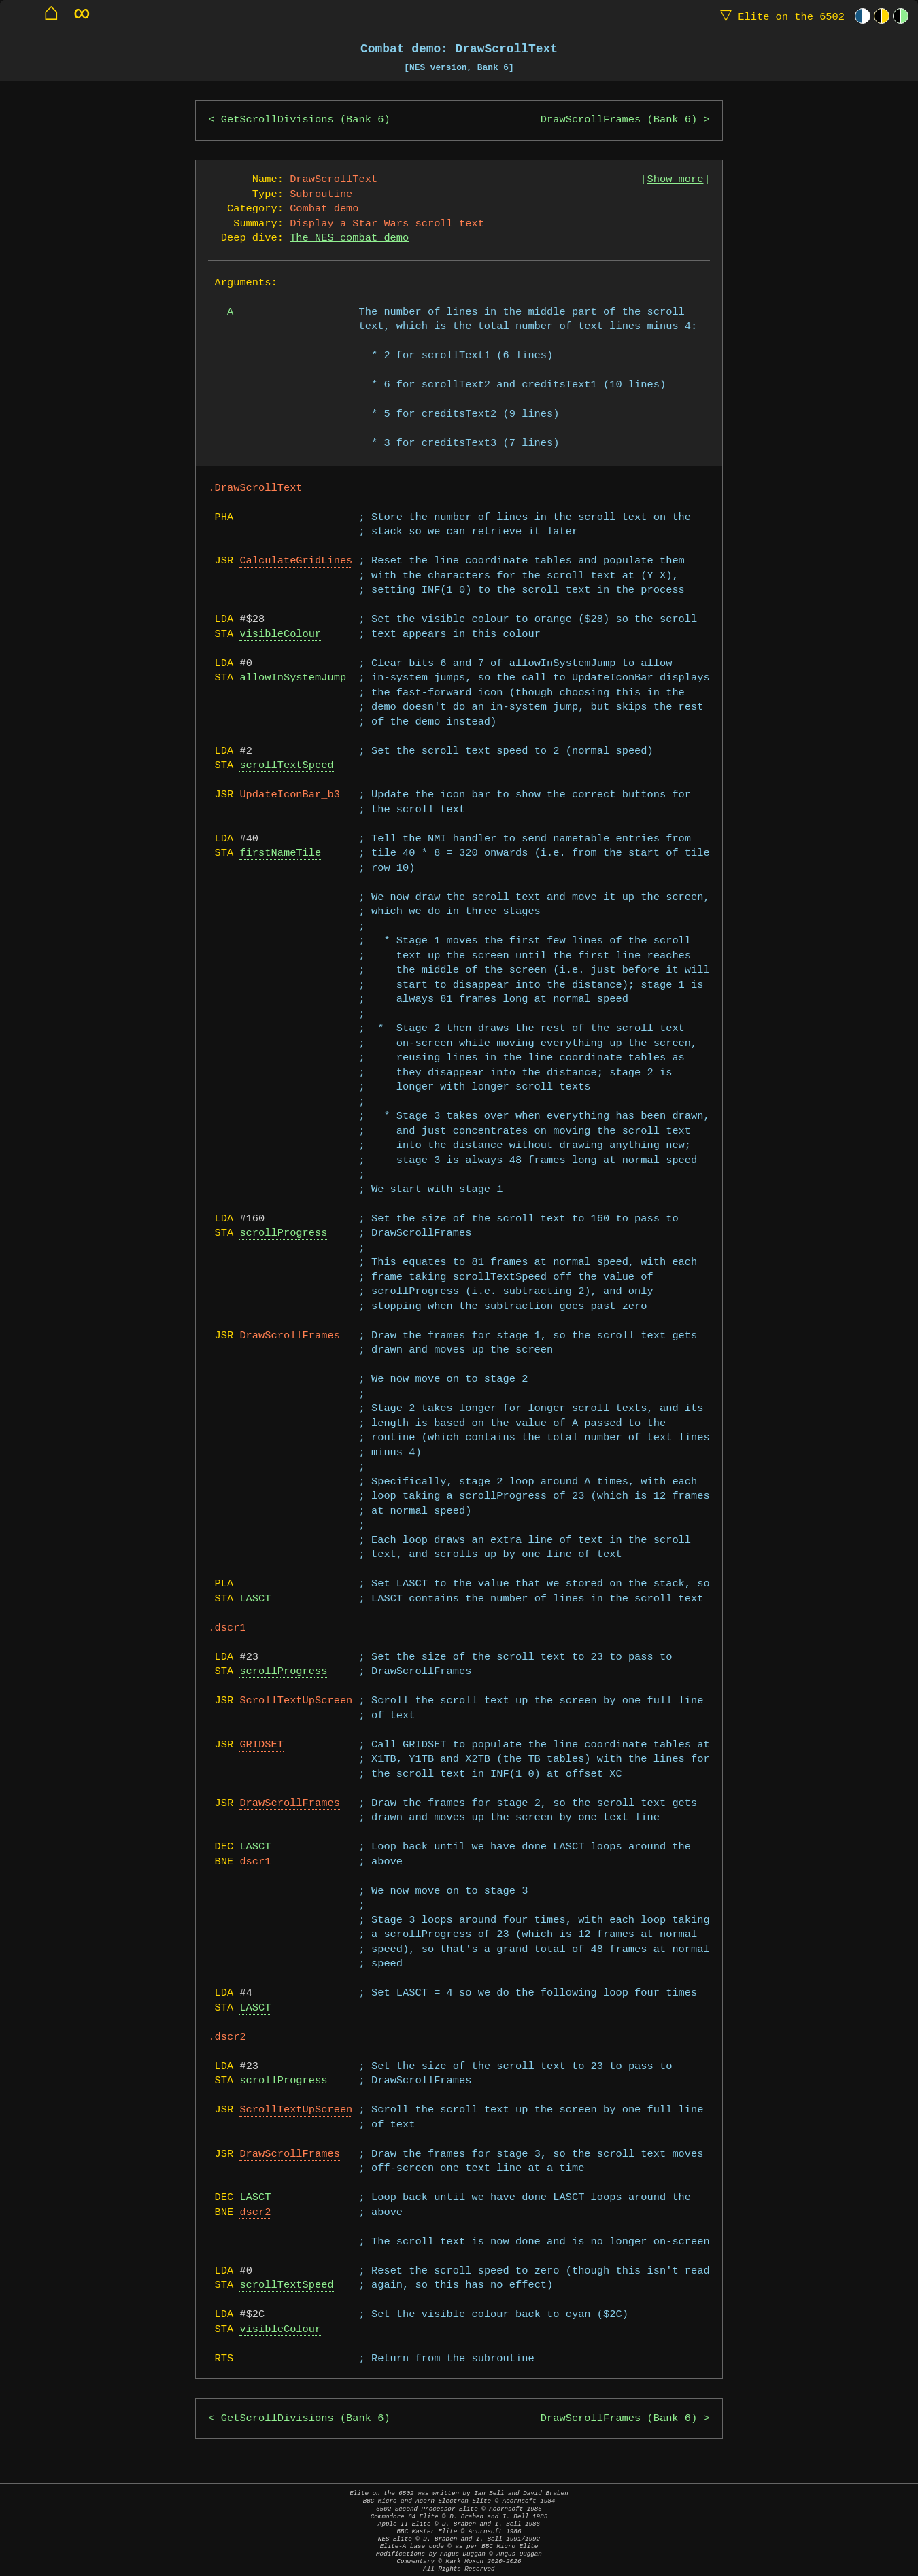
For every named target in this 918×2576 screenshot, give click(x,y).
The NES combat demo (349, 238)
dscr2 (255, 2213)
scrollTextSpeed (286, 766)
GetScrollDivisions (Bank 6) (305, 120)
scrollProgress (283, 1233)
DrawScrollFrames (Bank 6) (619, 120)
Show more (675, 180)
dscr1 (255, 1862)
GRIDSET (261, 1745)
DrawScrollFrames (289, 1336)
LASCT (255, 1599)
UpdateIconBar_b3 (289, 795)
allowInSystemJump (292, 678)
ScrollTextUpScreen (295, 1701)
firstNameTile (280, 853)
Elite (779, 16)
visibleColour (280, 634)
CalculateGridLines (295, 561)
